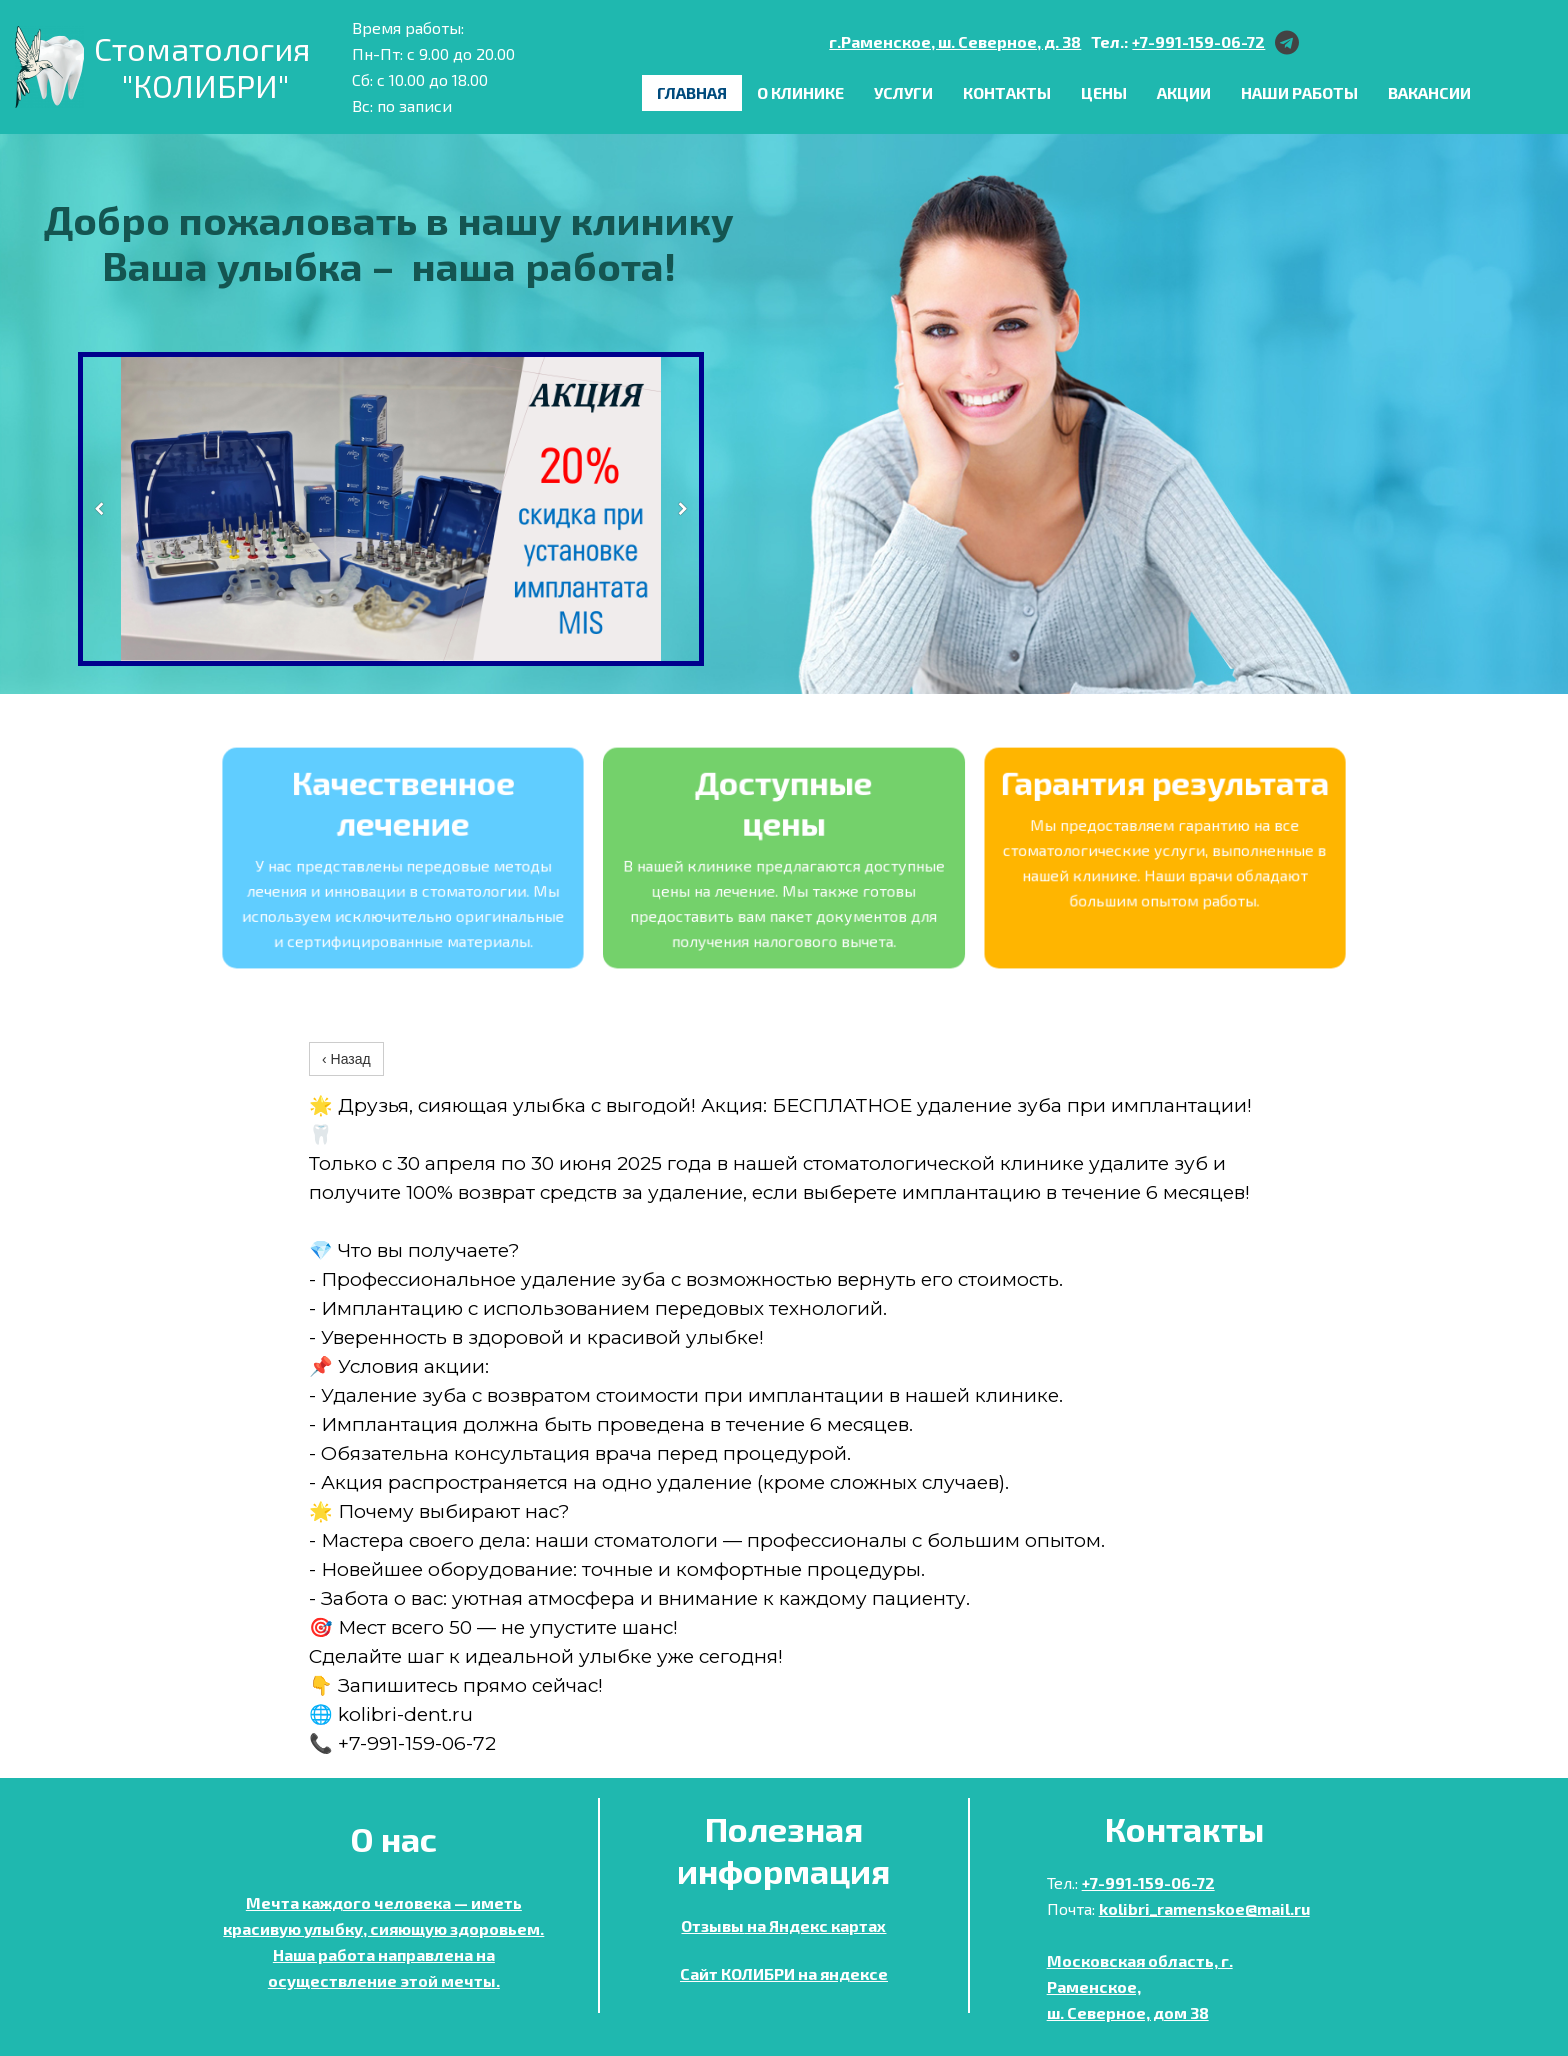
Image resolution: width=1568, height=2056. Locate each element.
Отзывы (712, 1925)
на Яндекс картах (815, 1925)
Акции (1184, 92)
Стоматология (205, 48)
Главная (692, 92)
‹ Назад (346, 1059)
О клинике (800, 92)
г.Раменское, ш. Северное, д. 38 (955, 41)
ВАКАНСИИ (1429, 92)
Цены (1104, 92)
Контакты (1007, 92)
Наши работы (1299, 92)
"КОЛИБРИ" (205, 85)
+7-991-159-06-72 (1198, 41)
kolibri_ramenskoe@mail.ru (1204, 1908)
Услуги (903, 92)
